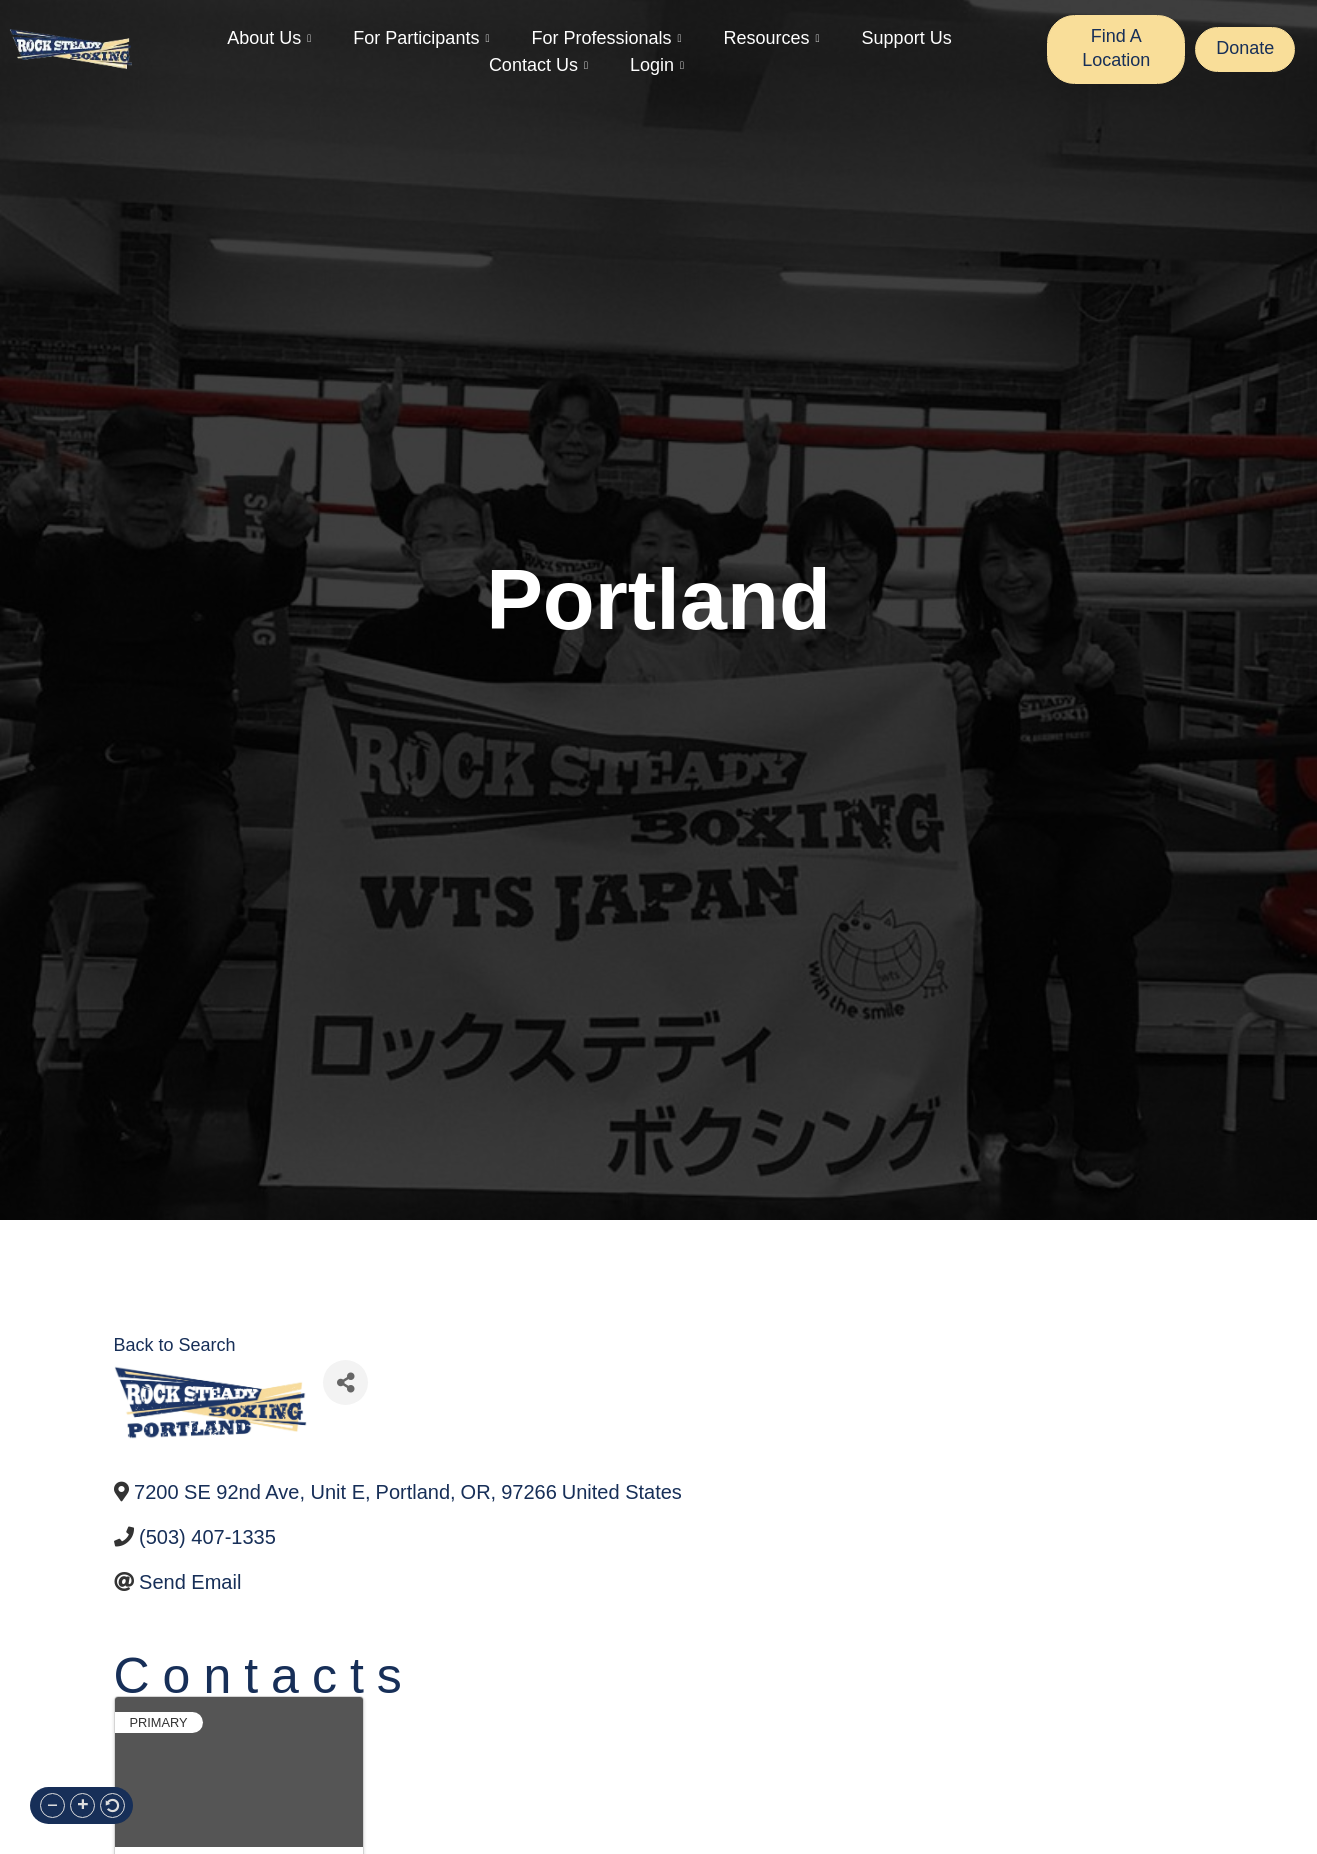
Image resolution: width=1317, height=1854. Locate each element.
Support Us (907, 38)
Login (657, 65)
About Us (269, 38)
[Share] (345, 1382)
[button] (52, 1805)
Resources (772, 38)
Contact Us (538, 65)
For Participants (421, 38)
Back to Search (175, 1345)
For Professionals (606, 38)
